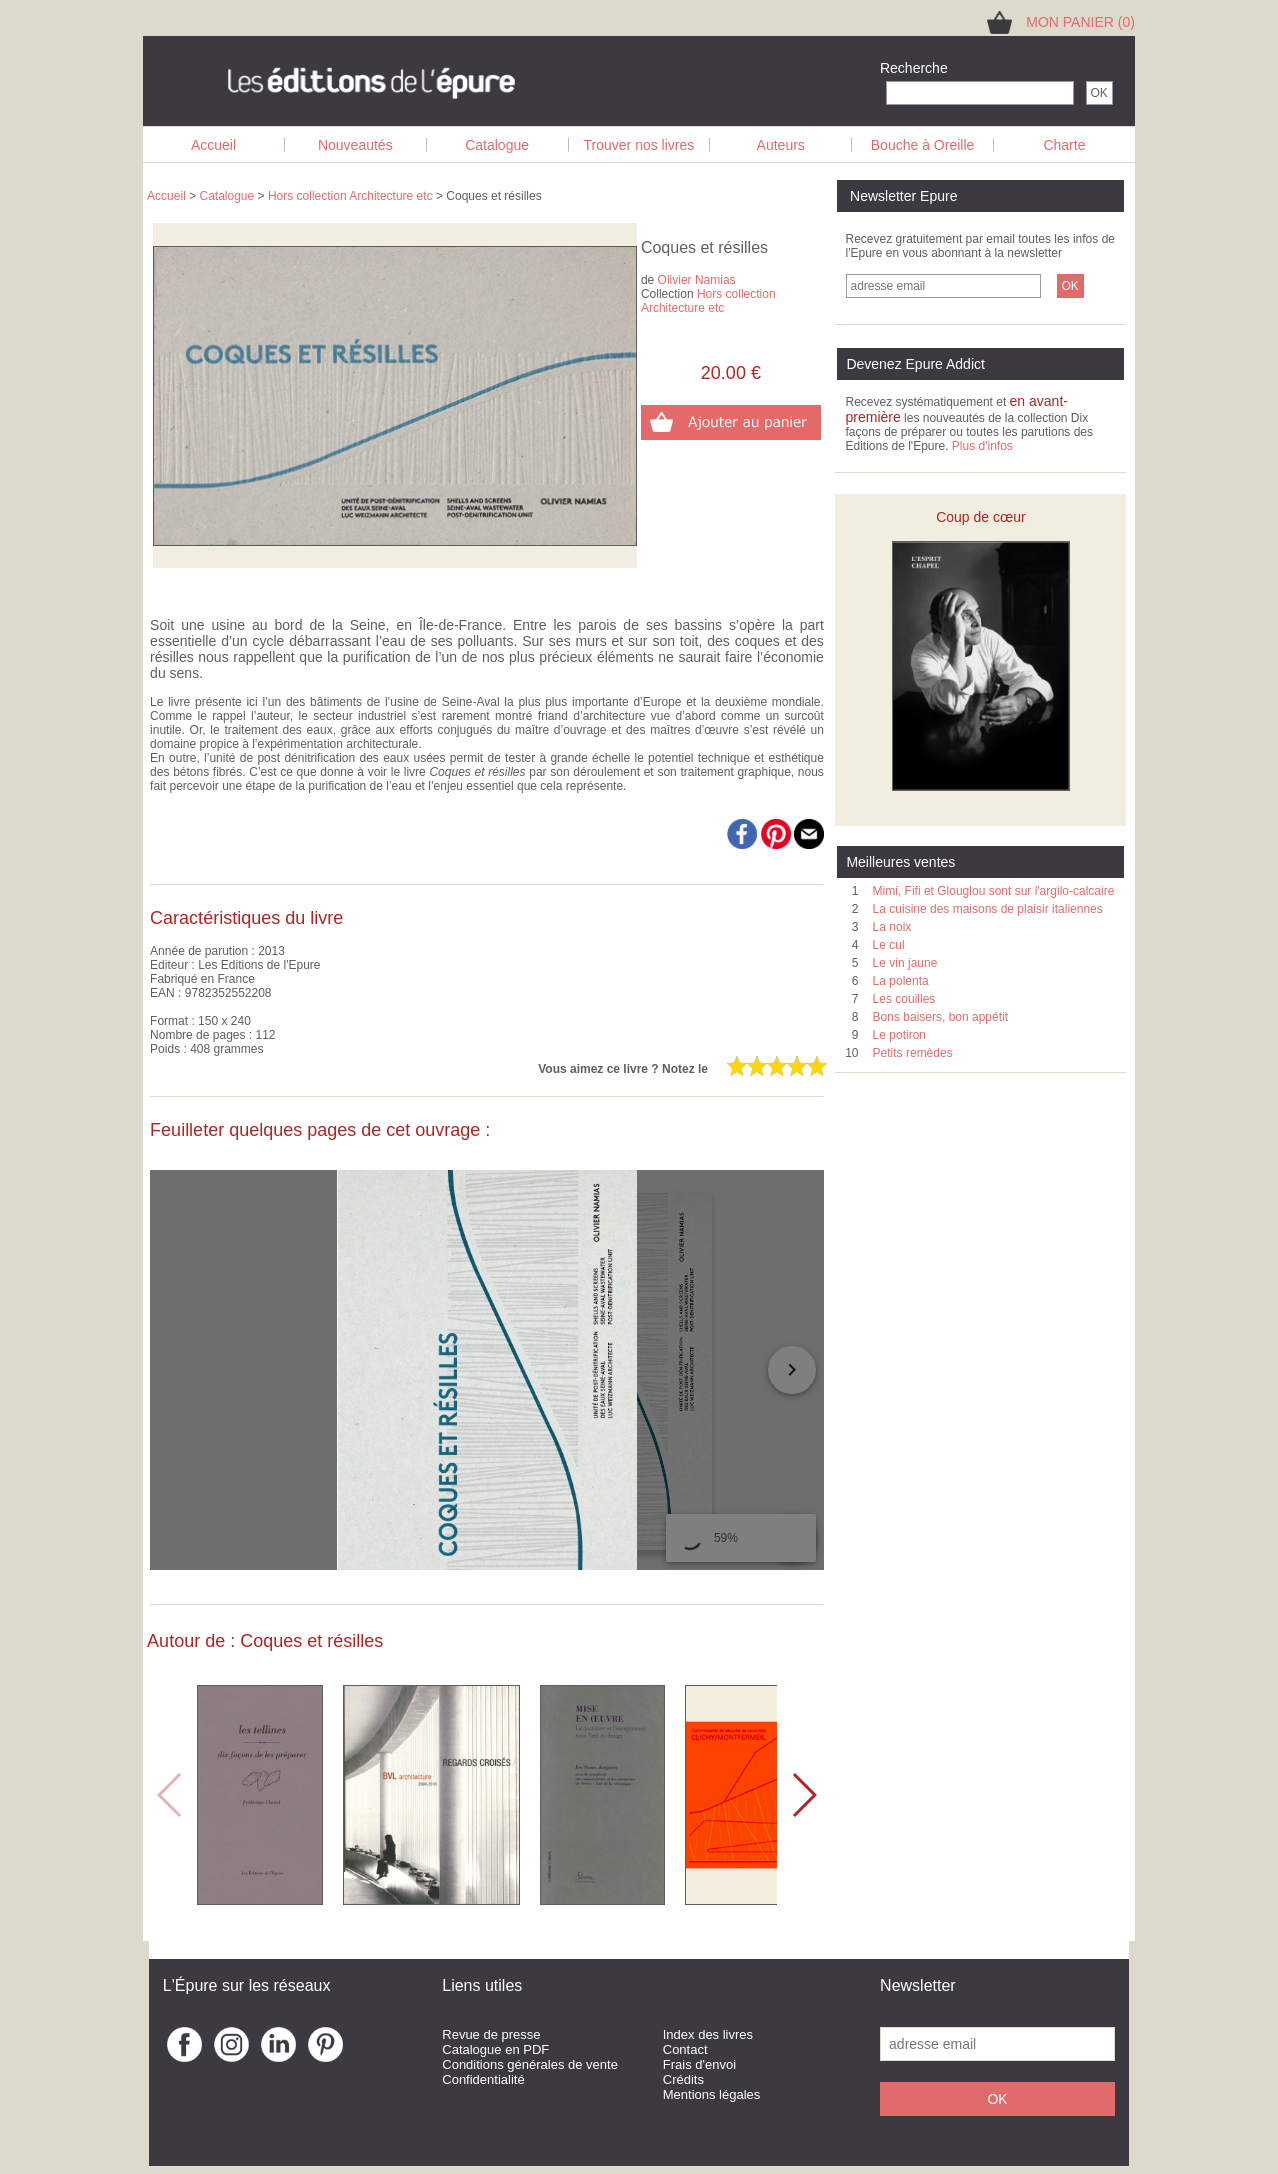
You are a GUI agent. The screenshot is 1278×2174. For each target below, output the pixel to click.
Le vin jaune (905, 963)
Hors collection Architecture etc (350, 196)
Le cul (889, 945)
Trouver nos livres (639, 145)
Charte (1064, 145)
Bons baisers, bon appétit (940, 1017)
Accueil (213, 145)
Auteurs (781, 145)
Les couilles (904, 999)
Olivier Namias (697, 280)
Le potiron (899, 1035)
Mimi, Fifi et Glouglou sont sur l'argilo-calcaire (994, 891)
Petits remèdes (913, 1053)
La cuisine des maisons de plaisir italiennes (988, 909)
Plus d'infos (982, 446)
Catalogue (497, 145)
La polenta (901, 981)
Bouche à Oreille (923, 145)
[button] (803, 1795)
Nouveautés (355, 145)
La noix (892, 927)
